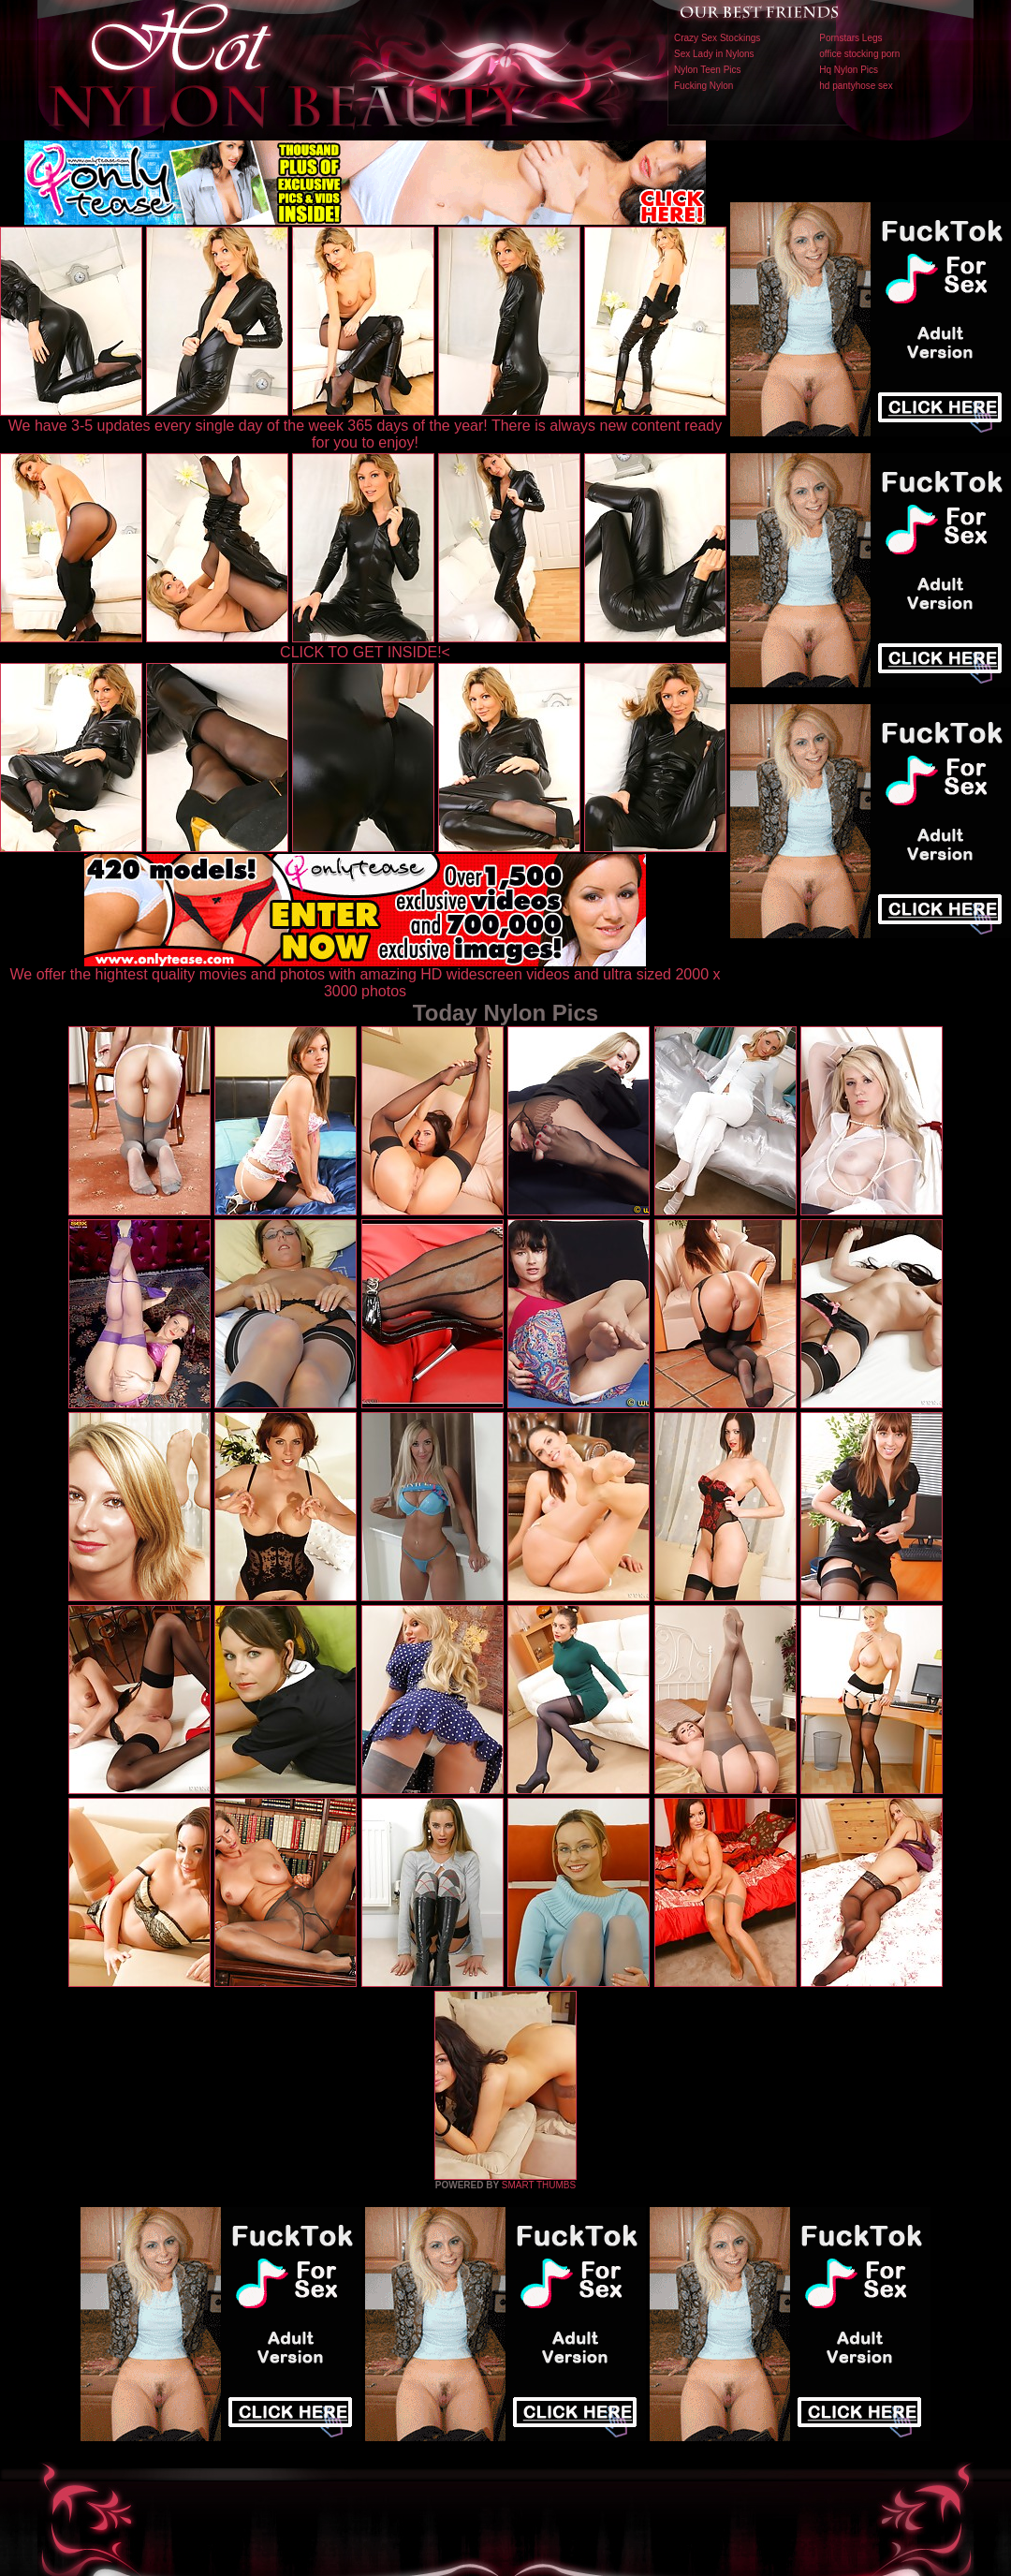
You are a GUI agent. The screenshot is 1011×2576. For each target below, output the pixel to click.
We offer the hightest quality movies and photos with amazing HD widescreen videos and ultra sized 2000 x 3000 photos (365, 976)
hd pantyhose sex (855, 86)
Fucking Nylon (703, 86)
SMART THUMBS (539, 2185)
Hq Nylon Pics (848, 70)
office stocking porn (859, 54)
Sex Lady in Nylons (714, 54)
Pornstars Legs (850, 38)
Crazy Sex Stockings (717, 38)
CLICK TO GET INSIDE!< (365, 652)
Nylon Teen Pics (707, 70)
